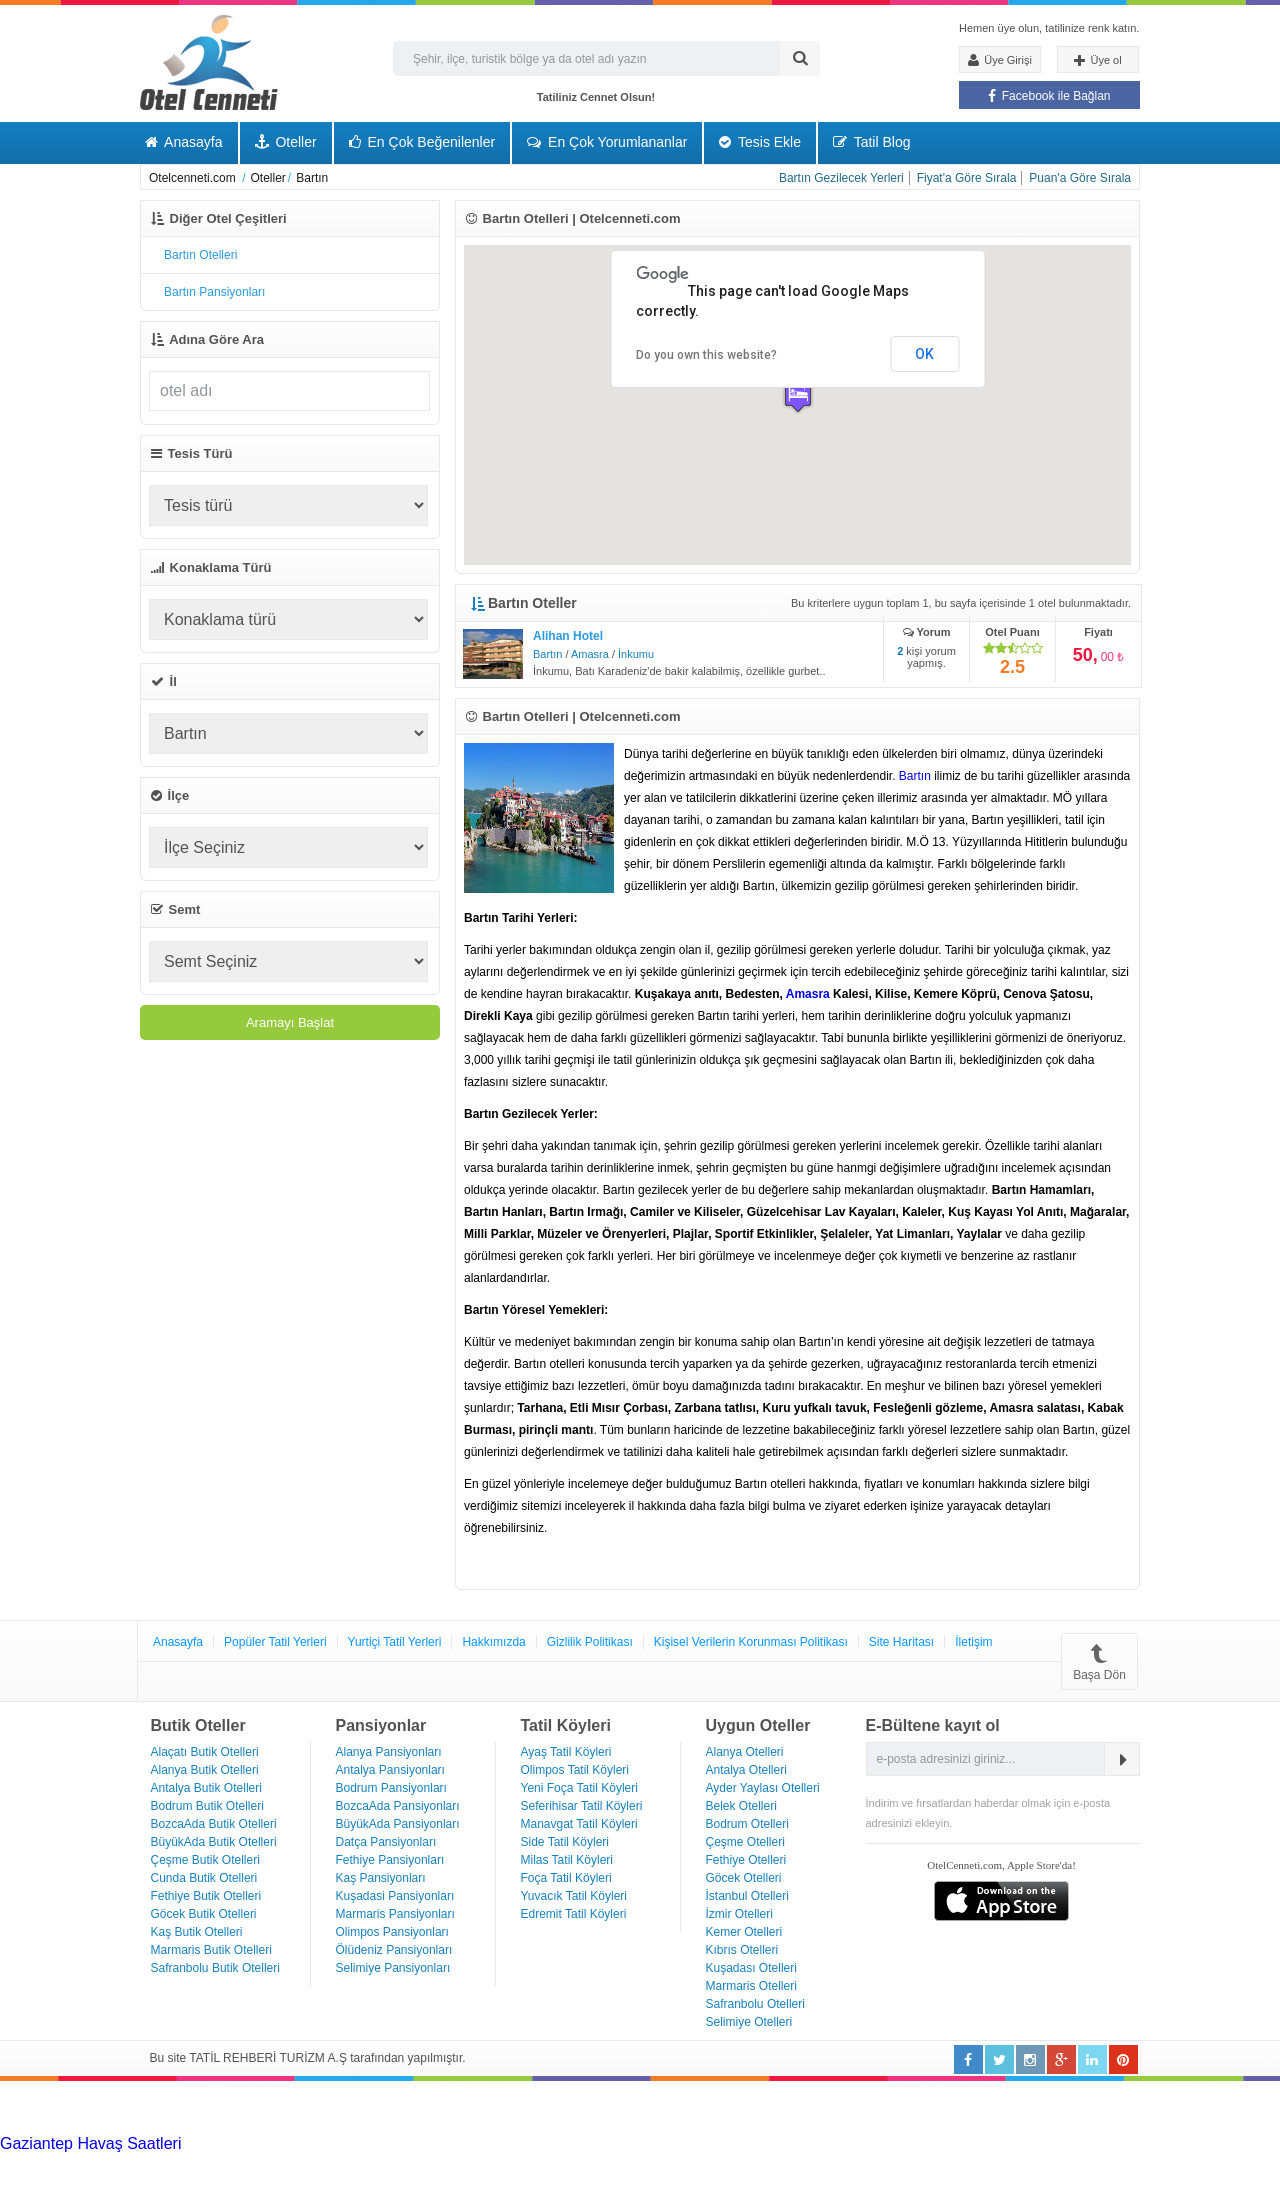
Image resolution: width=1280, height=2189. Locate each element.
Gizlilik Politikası (590, 1642)
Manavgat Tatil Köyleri (579, 1824)
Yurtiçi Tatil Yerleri (395, 1642)
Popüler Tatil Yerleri (275, 1642)
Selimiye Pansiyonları (393, 1968)
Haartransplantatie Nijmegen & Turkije (823, 2143)
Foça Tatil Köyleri (566, 1878)
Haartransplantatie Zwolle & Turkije (735, 2161)
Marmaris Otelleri (751, 1986)
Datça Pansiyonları (386, 1842)
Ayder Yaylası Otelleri (763, 1788)
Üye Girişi (1000, 60)
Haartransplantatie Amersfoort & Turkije (186, 2161)
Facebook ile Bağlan (1049, 96)
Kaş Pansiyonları (381, 1878)
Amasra (590, 654)
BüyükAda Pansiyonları (398, 1824)
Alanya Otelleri (745, 1752)
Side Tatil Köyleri (565, 1842)
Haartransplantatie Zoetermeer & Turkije (469, 2161)
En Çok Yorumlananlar (607, 142)
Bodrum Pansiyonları (391, 1788)
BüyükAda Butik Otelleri (214, 1842)
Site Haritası (901, 1642)
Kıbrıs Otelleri (742, 1950)
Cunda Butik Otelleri (204, 1878)
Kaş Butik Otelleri (197, 1932)
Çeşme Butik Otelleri (205, 1860)
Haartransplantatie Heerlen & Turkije (560, 2143)
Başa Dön (1099, 1661)
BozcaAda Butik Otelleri (214, 1824)
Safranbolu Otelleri (755, 2004)
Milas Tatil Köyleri (567, 1860)
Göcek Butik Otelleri (204, 1914)
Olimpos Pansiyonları (392, 1932)
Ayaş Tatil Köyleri (566, 1752)
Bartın (547, 654)
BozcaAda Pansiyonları (398, 1806)
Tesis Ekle (760, 142)
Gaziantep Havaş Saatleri (90, 2143)
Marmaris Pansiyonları (395, 1914)
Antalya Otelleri (746, 1770)
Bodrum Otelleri (747, 1824)
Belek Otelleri (741, 1806)
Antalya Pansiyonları (390, 1770)
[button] (798, 395)
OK (924, 354)
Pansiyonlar (381, 1725)
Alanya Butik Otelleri (205, 1770)
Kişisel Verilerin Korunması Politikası (751, 1642)
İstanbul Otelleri (747, 1896)
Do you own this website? (706, 355)
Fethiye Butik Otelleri (206, 1896)
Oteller (286, 142)
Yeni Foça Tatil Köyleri (579, 1788)
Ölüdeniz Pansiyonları (394, 1950)
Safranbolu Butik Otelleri (215, 1968)
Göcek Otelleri (744, 1878)
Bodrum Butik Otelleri (207, 1806)
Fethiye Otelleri (746, 1860)
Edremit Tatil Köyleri (574, 1914)
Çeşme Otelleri (745, 1842)
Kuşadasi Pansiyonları (395, 1896)
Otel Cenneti (209, 62)
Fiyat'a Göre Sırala (967, 178)
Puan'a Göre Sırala (1080, 178)
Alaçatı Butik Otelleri (205, 1752)
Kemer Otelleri (744, 1932)
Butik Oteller (198, 1725)
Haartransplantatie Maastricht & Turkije (997, 2161)
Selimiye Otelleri (749, 2022)
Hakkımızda (493, 1642)
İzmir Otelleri (739, 1914)
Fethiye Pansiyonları (390, 1860)
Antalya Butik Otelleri (206, 1788)
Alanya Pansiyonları (389, 1752)
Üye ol (1097, 61)
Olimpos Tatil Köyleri (575, 1770)
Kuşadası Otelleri (751, 1968)
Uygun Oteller (758, 1725)
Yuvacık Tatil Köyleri (574, 1896)
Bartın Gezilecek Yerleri (841, 178)
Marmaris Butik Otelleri (211, 1950)
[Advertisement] (150, 2106)
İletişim (973, 1642)
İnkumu (636, 654)
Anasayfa (184, 142)
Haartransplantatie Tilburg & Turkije (306, 2143)
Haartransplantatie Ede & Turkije (237, 2179)
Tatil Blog (871, 142)
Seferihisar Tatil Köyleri (582, 1806)
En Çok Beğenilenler (422, 142)
